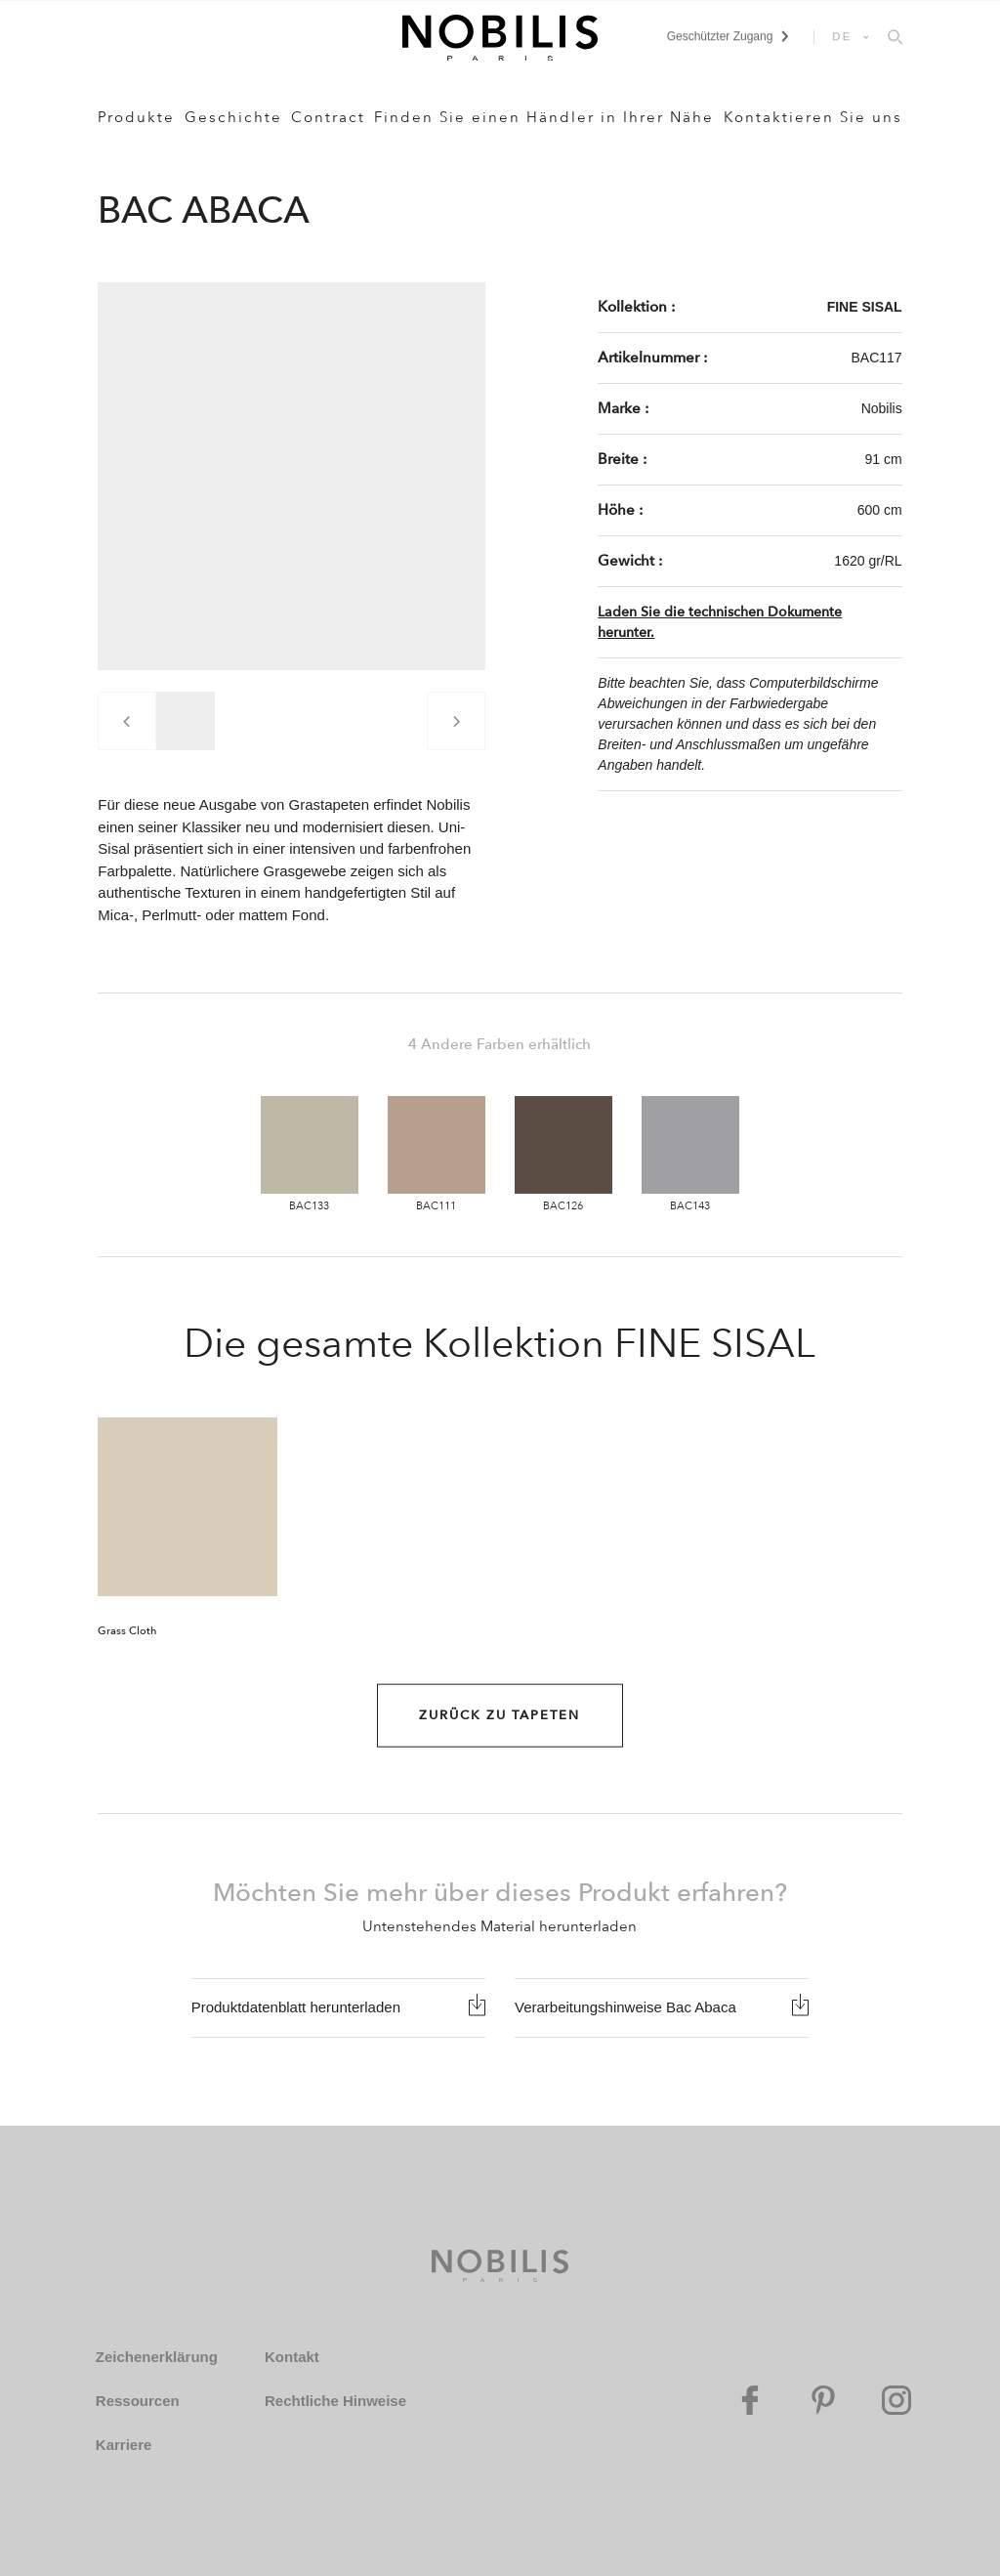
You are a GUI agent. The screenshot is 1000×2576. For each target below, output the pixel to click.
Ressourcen (138, 2400)
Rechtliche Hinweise (335, 2400)
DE (842, 36)
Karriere (124, 2444)
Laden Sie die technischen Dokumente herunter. (720, 622)
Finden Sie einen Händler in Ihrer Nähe (544, 117)
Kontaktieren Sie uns (813, 117)
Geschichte (233, 117)
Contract (328, 117)
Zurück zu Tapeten (499, 1715)
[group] (185, 721)
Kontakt (292, 2356)
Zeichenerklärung (157, 2356)
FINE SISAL (864, 307)
